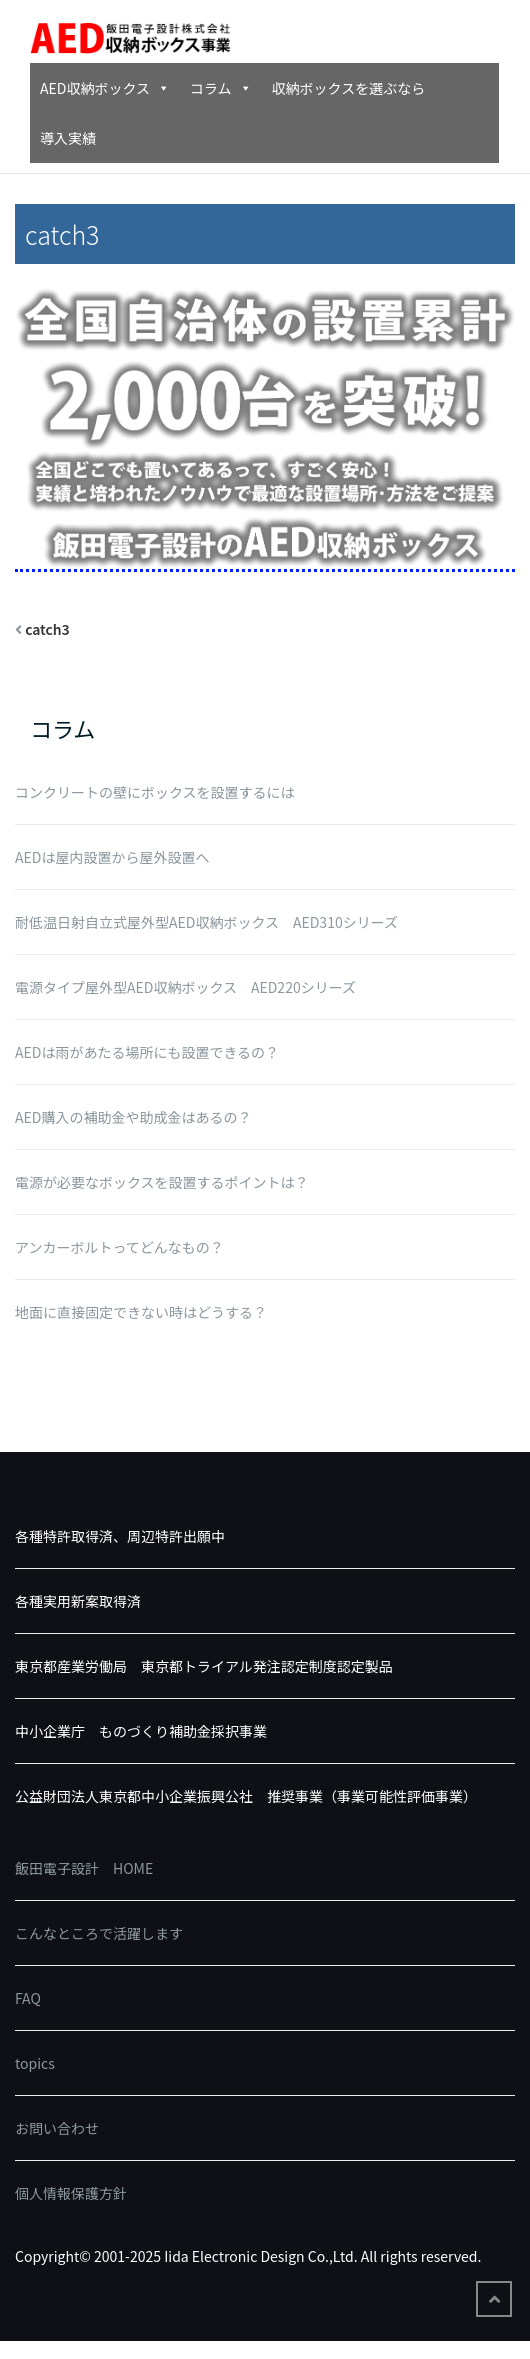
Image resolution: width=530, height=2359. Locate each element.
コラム (221, 88)
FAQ (28, 1998)
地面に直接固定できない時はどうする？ (141, 1312)
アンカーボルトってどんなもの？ (119, 1247)
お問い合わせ (57, 2128)
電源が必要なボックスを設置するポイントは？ (162, 1182)
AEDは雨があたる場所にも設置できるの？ (147, 1052)
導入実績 (68, 138)
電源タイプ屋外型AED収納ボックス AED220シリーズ (185, 987)
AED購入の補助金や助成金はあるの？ (133, 1117)
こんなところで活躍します (99, 1933)
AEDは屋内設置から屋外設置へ (112, 857)
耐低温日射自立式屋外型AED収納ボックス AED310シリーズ (206, 922)
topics (35, 2063)
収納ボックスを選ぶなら (349, 88)
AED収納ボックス (105, 88)
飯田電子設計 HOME (84, 1868)
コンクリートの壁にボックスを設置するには (155, 792)
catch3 (47, 629)
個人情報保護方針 (71, 2193)
